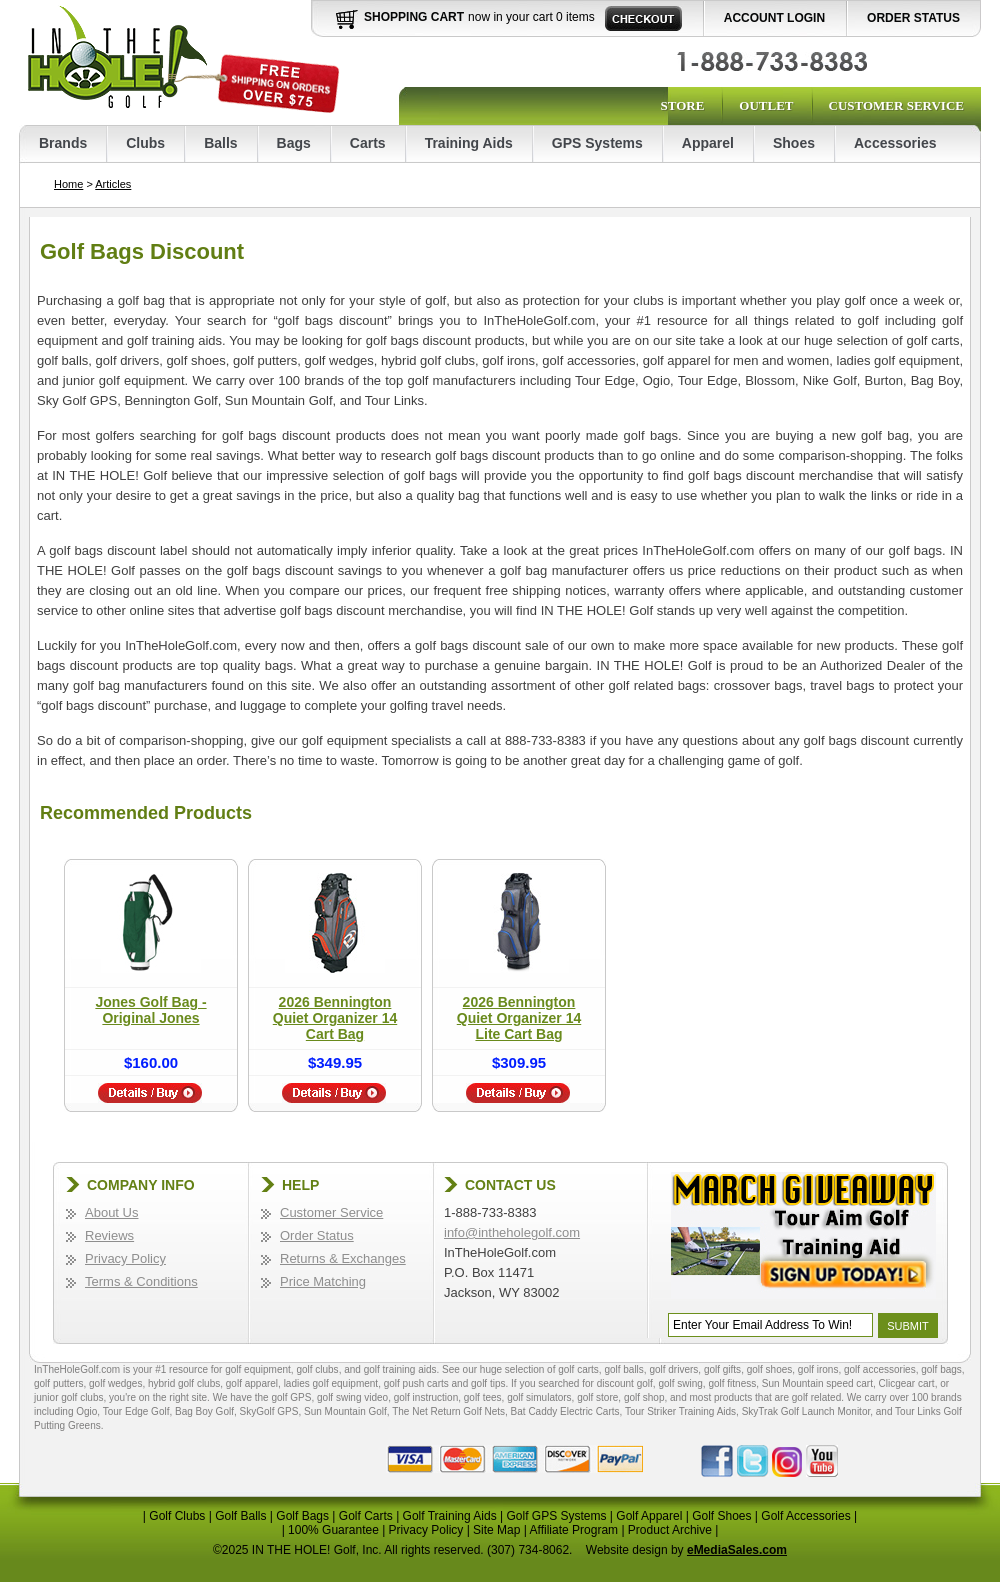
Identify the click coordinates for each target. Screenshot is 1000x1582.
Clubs (145, 143)
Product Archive (670, 1530)
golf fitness (732, 1383)
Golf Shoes (721, 1516)
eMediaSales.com (737, 1550)
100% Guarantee (333, 1530)
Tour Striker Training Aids (680, 1411)
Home (68, 184)
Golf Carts (366, 1516)
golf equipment (258, 1369)
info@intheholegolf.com (512, 1232)
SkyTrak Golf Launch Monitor (806, 1411)
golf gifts (722, 1369)
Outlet (766, 105)
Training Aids (469, 143)
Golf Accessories (805, 1516)
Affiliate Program (574, 1530)
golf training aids (400, 1369)
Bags (294, 143)
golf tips (488, 1383)
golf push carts (416, 1383)
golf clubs (317, 1369)
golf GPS (291, 1397)
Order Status (913, 18)
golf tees (483, 1397)
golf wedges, (118, 1383)
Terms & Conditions (141, 1281)
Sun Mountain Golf (345, 1411)
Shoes (794, 143)
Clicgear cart (907, 1383)
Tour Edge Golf (136, 1411)
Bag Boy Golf (204, 1411)
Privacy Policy (125, 1258)
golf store (597, 1397)
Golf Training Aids (450, 1516)
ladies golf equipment (331, 1383)
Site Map (496, 1530)
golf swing (680, 1383)
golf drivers (673, 1369)
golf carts (578, 1369)
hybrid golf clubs (184, 1383)
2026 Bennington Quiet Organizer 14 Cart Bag (335, 1018)
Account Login (774, 18)
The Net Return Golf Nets (448, 1411)
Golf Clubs (177, 1516)
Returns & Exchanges (343, 1258)
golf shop (644, 1397)
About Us (111, 1212)
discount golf (625, 1383)
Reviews (109, 1235)
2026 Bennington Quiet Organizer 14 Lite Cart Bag (519, 1018)
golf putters (58, 1383)
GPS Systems (597, 143)
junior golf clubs (68, 1397)
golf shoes (770, 1369)
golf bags (941, 1369)
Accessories (895, 143)
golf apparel (252, 1383)
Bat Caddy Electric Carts (565, 1411)
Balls (220, 143)
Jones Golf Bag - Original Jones (150, 1010)
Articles (113, 184)
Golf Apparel (649, 1516)
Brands (63, 143)
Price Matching (323, 1281)
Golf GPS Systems (556, 1516)
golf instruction (426, 1397)
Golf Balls (240, 1516)
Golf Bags (302, 1516)
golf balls (623, 1369)
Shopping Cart (414, 17)
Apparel (708, 143)
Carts (368, 143)
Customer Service (896, 105)
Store (682, 105)
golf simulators (539, 1397)
